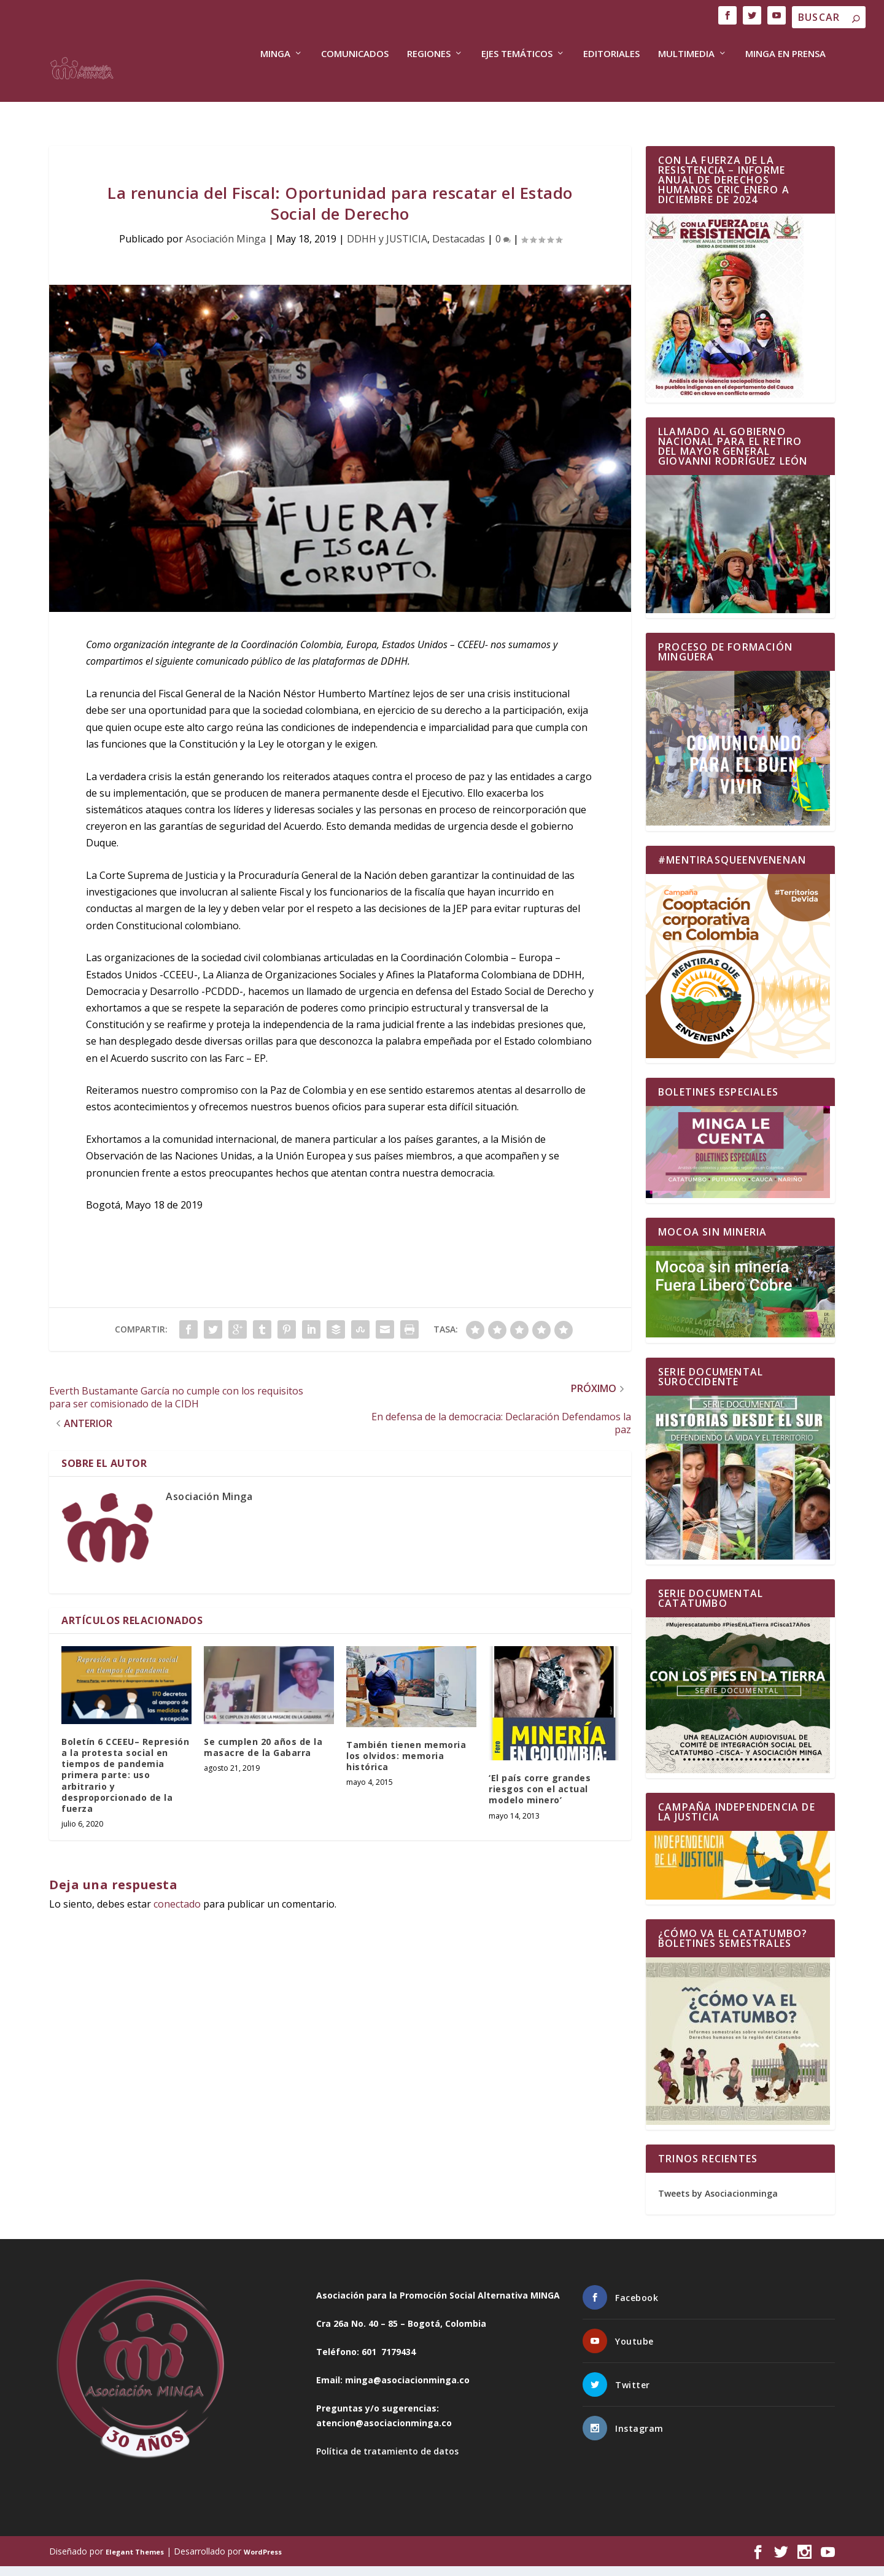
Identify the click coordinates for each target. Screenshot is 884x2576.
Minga (275, 82)
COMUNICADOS (355, 82)
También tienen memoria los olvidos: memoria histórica (406, 1765)
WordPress (263, 2561)
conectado (177, 1913)
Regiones (429, 82)
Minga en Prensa (785, 82)
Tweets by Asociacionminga (718, 2203)
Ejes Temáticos (516, 82)
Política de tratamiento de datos (387, 2461)
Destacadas (458, 248)
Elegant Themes (135, 2561)
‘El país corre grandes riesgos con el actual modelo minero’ (540, 1799)
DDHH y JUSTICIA (387, 248)
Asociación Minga (225, 248)
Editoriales (611, 82)
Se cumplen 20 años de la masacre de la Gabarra (263, 1757)
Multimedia (686, 82)
